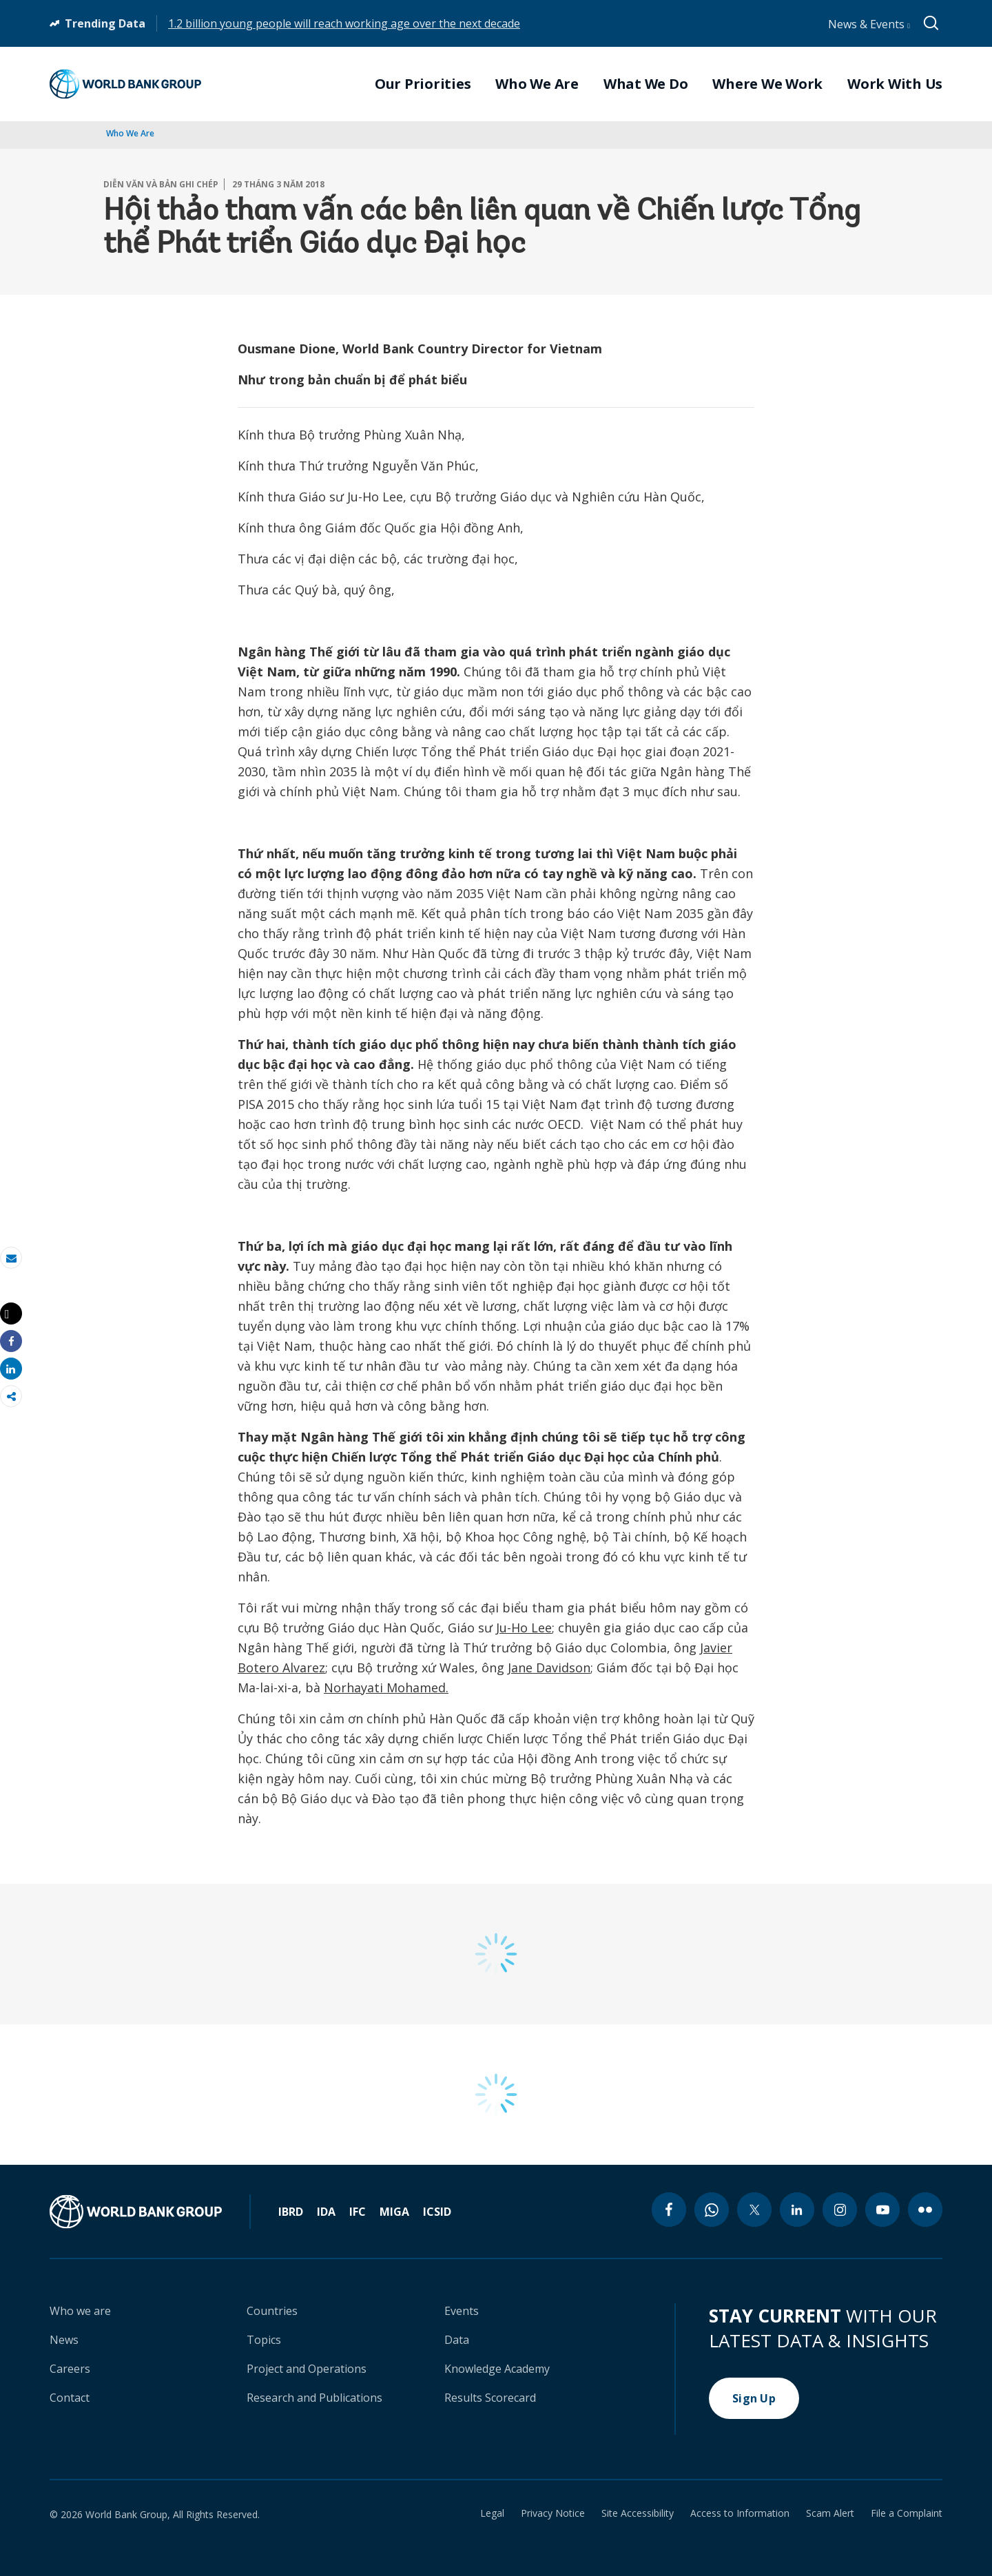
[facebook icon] (669, 2209)
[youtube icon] (882, 2209)
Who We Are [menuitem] (537, 84)
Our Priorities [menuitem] (423, 84)
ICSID (437, 2211)
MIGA (394, 2211)
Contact (70, 2397)
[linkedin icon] (797, 2209)
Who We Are (130, 133)
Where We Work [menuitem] (767, 84)
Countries (272, 2310)
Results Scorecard (490, 2397)
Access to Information (739, 2513)
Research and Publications (314, 2397)
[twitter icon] (754, 2209)
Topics (264, 2339)
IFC (357, 2211)
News (64, 2339)
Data (456, 2339)
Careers (70, 2368)
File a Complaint (906, 2513)
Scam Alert (830, 2513)
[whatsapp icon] (711, 2209)
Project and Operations (306, 2368)
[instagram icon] (840, 2209)
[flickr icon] (925, 2209)
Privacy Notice (553, 2513)
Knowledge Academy (497, 2368)
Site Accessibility (637, 2513)
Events (461, 2310)
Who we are (80, 2310)
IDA (326, 2211)
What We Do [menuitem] (645, 84)
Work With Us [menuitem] (894, 84)
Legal (492, 2513)
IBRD (290, 2211)
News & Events (869, 24)
